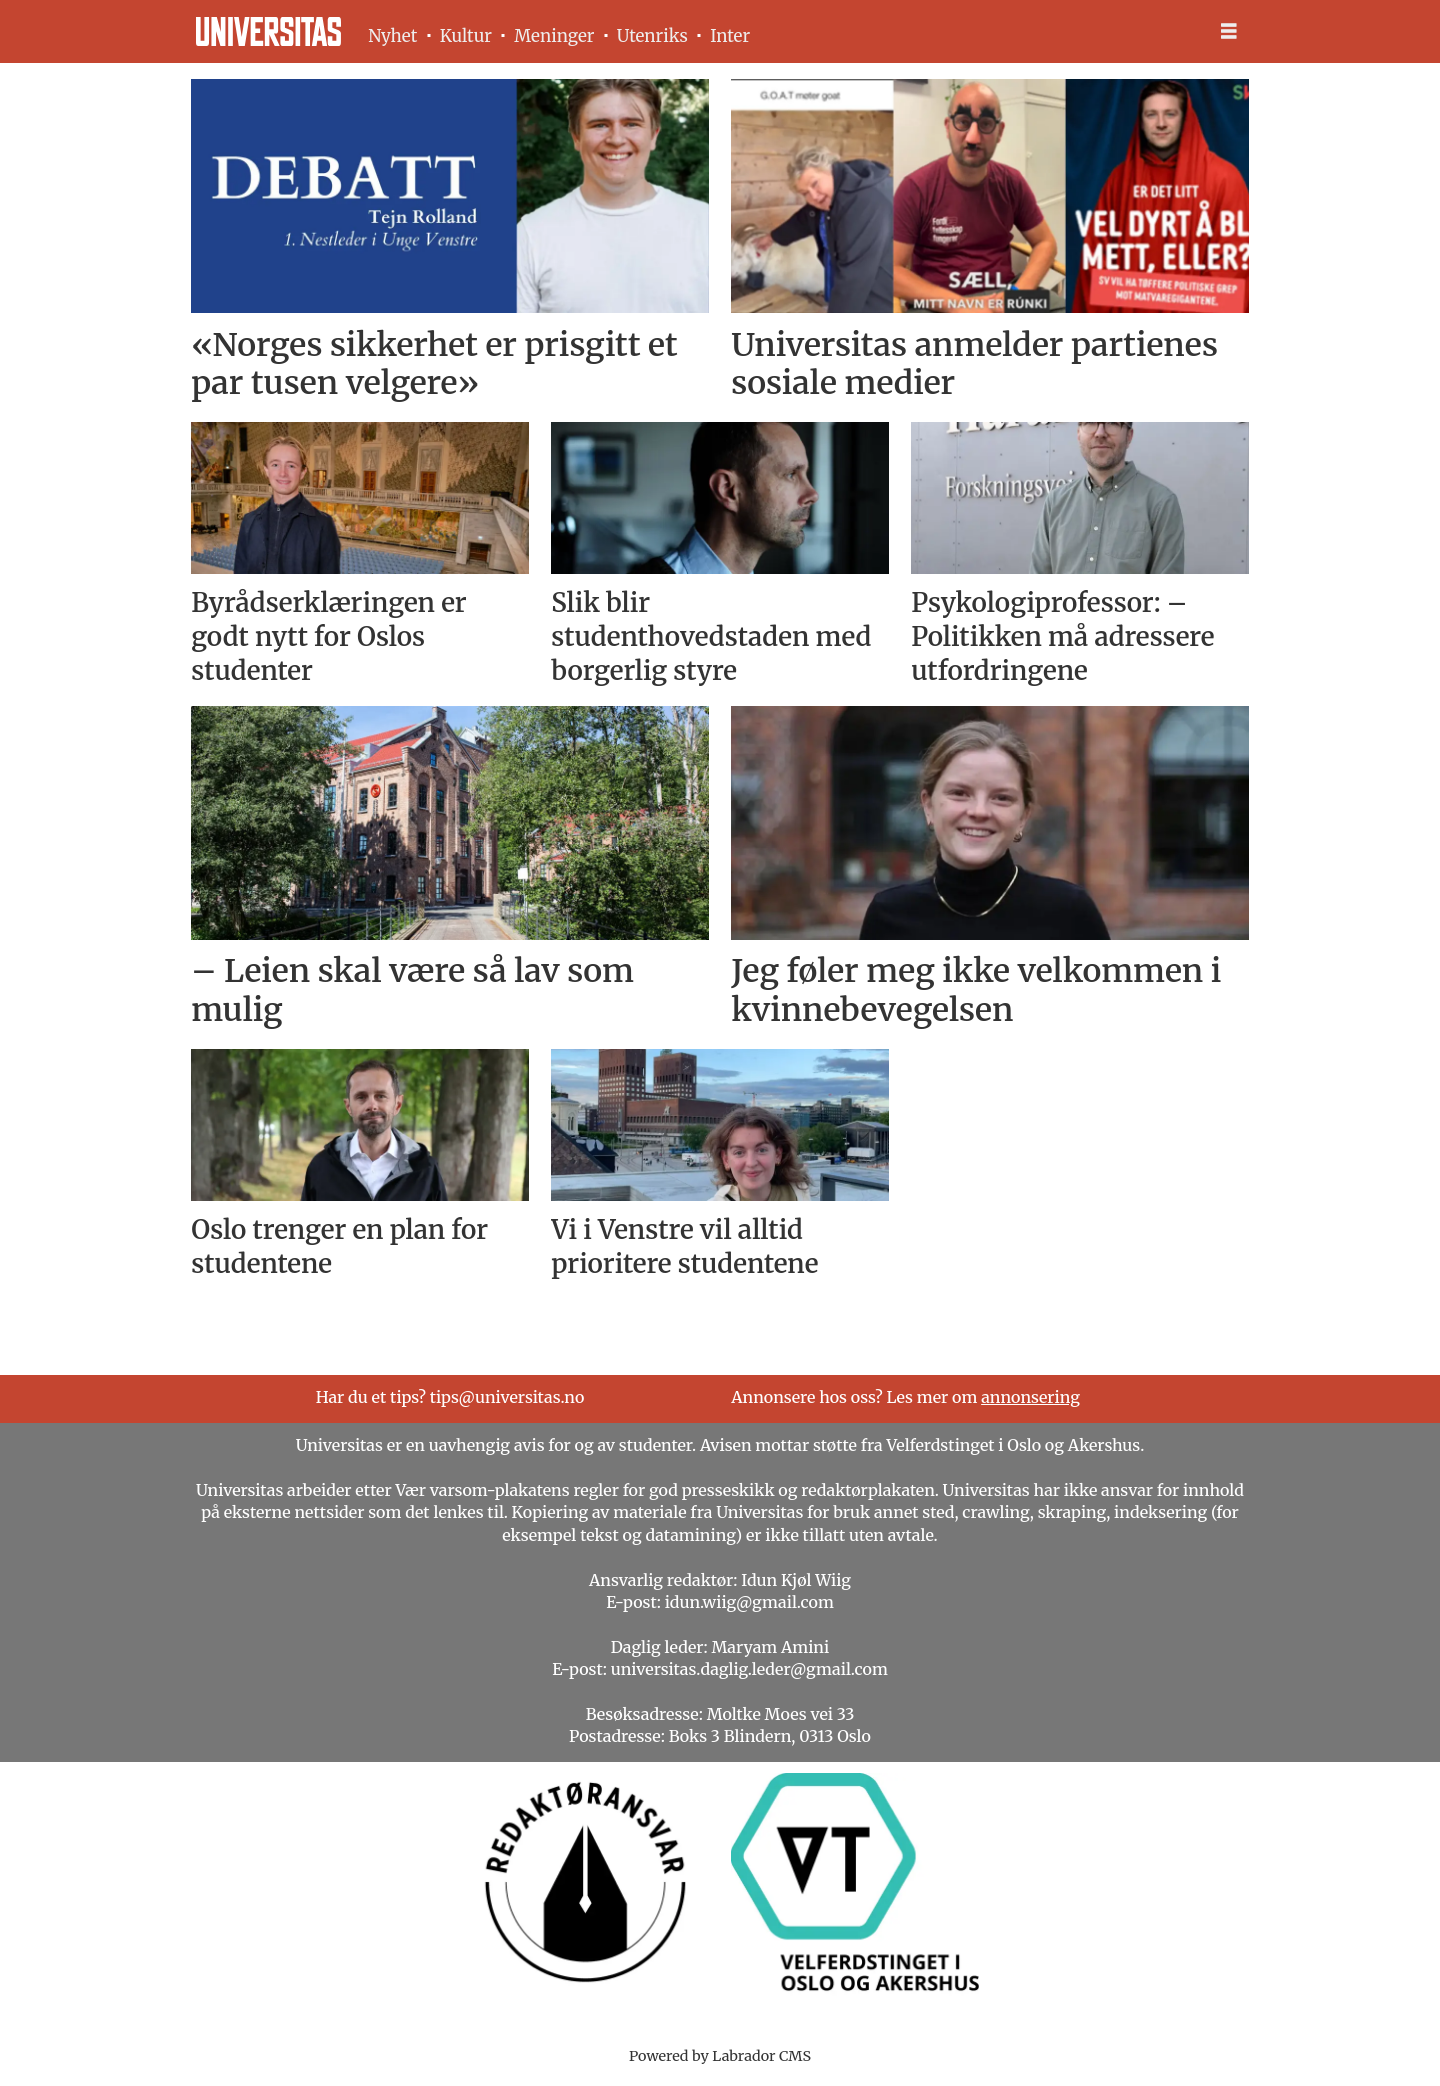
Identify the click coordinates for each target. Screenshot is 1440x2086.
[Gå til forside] (268, 31)
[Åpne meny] (1229, 31)
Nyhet (392, 36)
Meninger (554, 36)
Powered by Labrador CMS (720, 2056)
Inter (730, 36)
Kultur (466, 36)
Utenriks (652, 36)
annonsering (1030, 1397)
